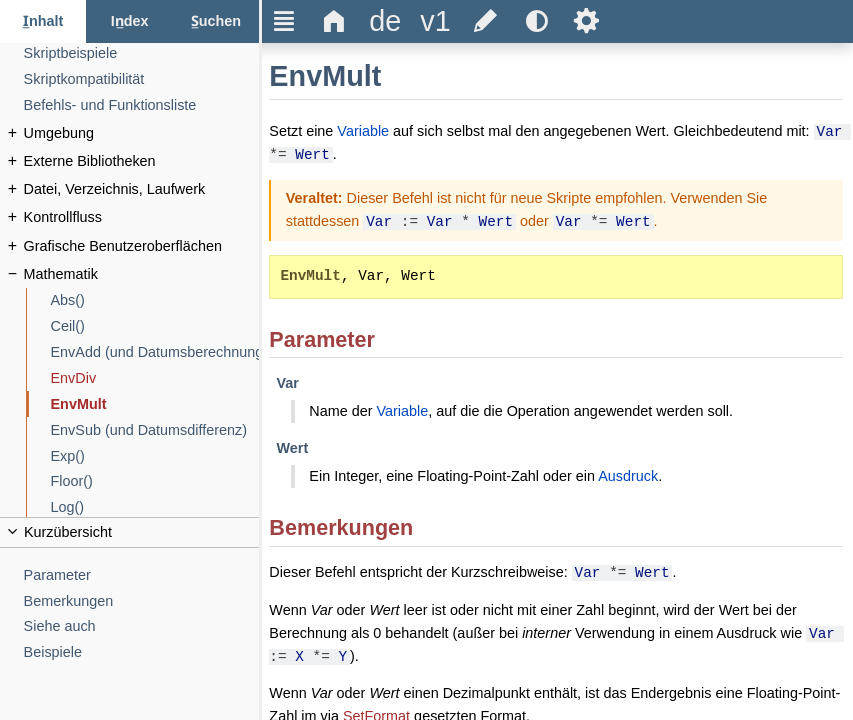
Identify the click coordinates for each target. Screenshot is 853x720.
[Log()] (155, 507)
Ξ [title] (284, 21)
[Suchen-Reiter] (216, 21)
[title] (385, 21)
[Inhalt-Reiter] (43, 21)
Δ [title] (334, 21)
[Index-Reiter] (129, 21)
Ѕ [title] (586, 21)
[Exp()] (155, 456)
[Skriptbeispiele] (142, 53)
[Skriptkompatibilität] (142, 79)
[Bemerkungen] (142, 601)
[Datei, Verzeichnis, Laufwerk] (142, 189)
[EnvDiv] (155, 378)
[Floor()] (155, 481)
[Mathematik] (142, 274)
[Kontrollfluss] (142, 217)
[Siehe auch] (142, 626)
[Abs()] (155, 300)
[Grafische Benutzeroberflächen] (142, 246)
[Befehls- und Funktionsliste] (142, 105)
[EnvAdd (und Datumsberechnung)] (155, 352)
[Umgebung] (142, 133)
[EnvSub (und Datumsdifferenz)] (155, 430)
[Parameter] (142, 575)
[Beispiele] (142, 652)
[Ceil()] (155, 326)
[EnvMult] (155, 404)
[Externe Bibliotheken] (142, 161)
